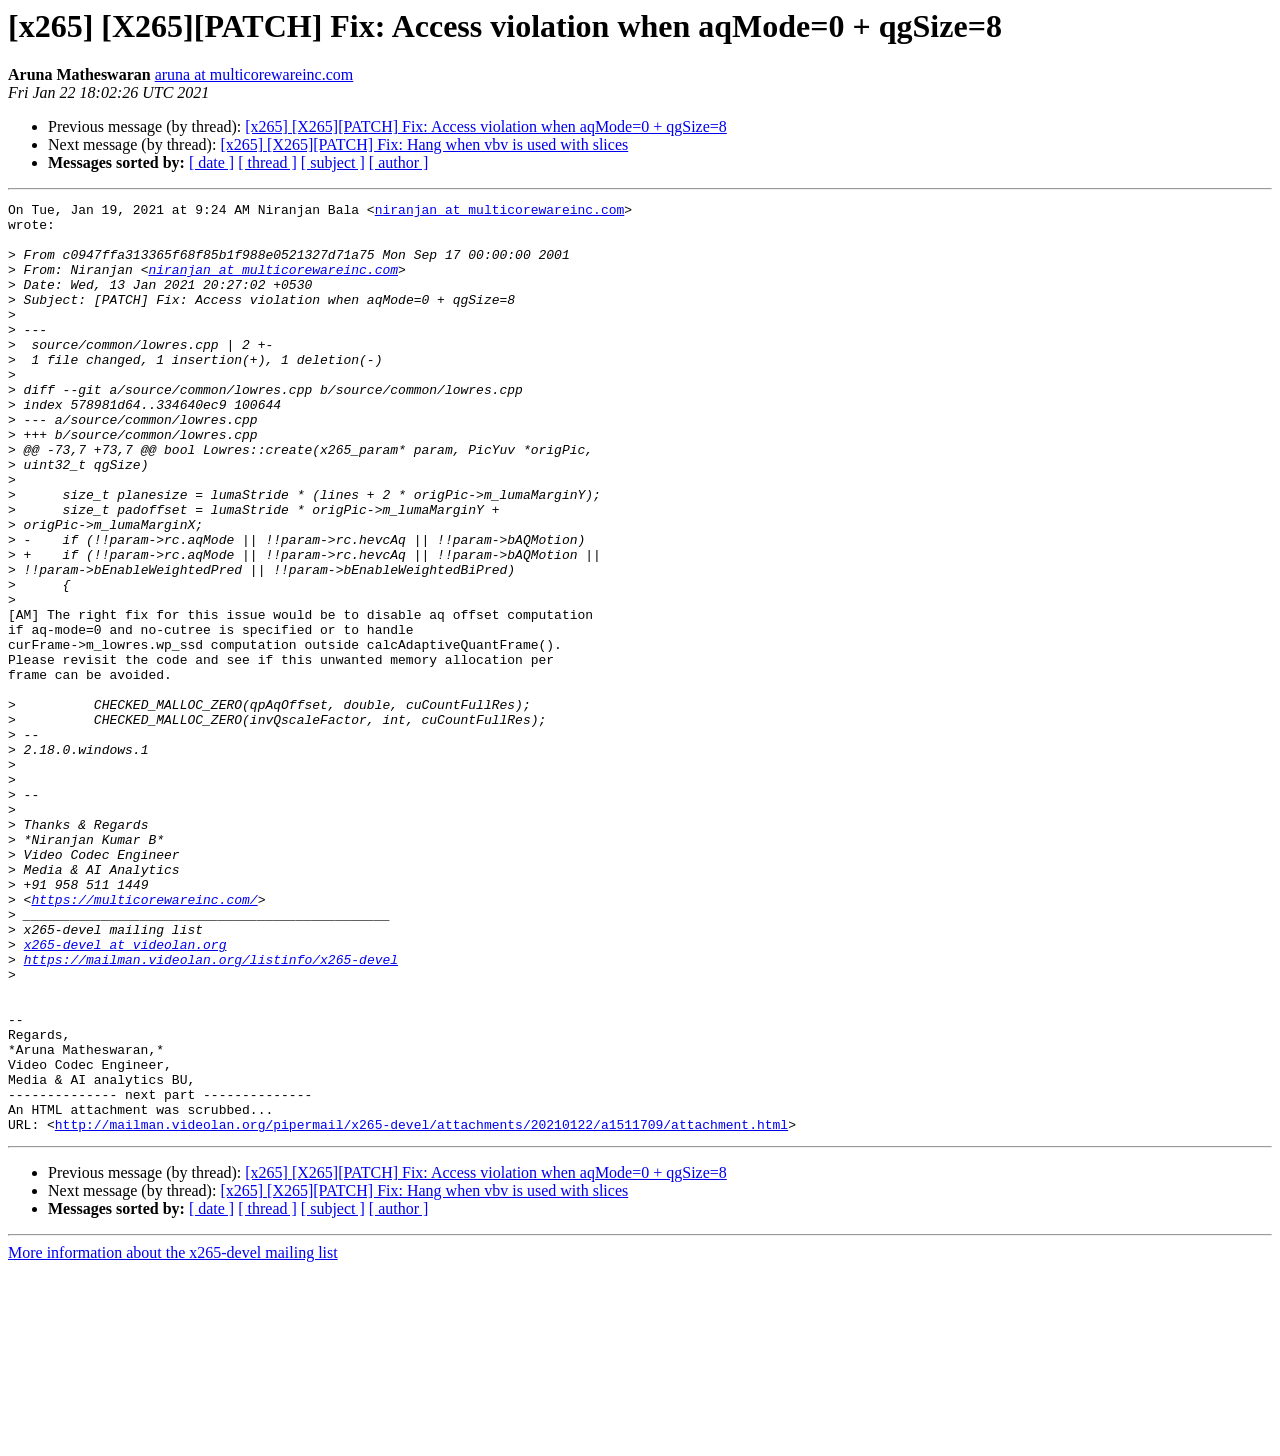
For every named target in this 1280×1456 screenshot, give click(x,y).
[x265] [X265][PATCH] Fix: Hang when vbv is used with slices (424, 144)
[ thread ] (267, 162)
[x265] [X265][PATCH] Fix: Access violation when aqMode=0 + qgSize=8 (486, 126)
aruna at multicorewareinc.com (254, 74)
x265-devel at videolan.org (125, 1094)
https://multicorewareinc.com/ (144, 1040)
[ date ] (211, 162)
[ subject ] (333, 162)
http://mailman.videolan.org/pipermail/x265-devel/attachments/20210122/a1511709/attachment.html (421, 1310)
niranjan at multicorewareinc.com (500, 212)
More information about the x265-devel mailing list (173, 1438)
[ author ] (399, 162)
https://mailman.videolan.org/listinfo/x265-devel (211, 1112)
